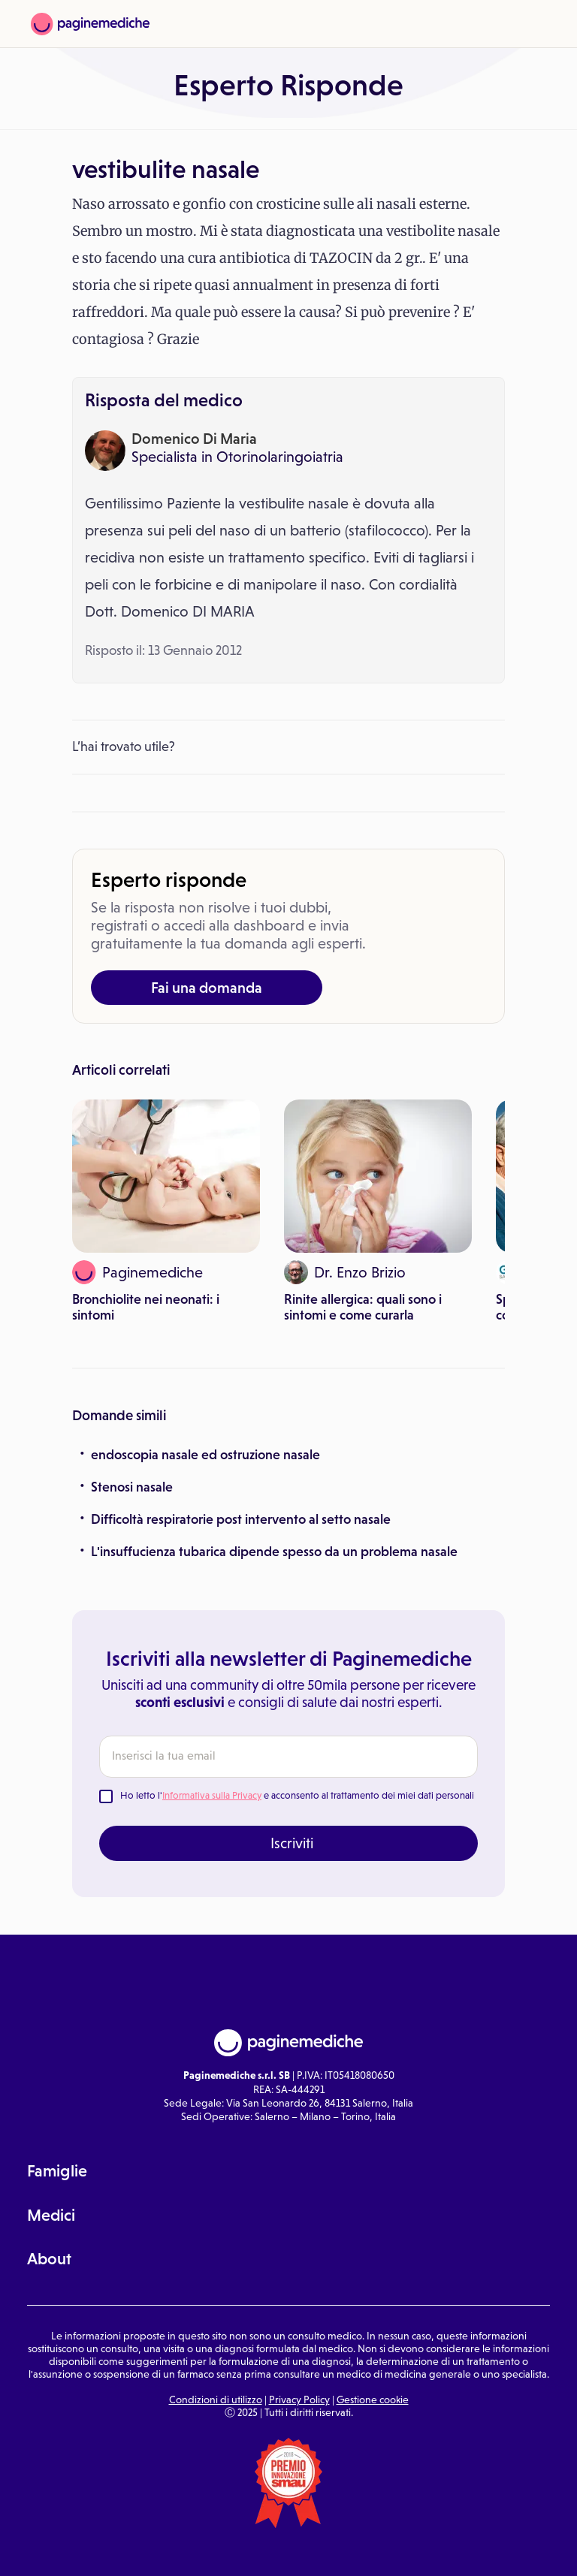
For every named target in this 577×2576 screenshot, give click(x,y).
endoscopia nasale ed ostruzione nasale (205, 1454)
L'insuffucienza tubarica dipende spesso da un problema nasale (274, 1551)
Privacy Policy (299, 2400)
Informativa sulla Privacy (211, 1795)
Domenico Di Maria (194, 438)
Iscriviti (291, 1843)
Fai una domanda (206, 987)
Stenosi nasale (132, 1487)
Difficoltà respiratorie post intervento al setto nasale (241, 1519)
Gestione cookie (373, 2399)
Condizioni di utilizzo (215, 2400)
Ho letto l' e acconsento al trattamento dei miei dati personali (297, 1795)
